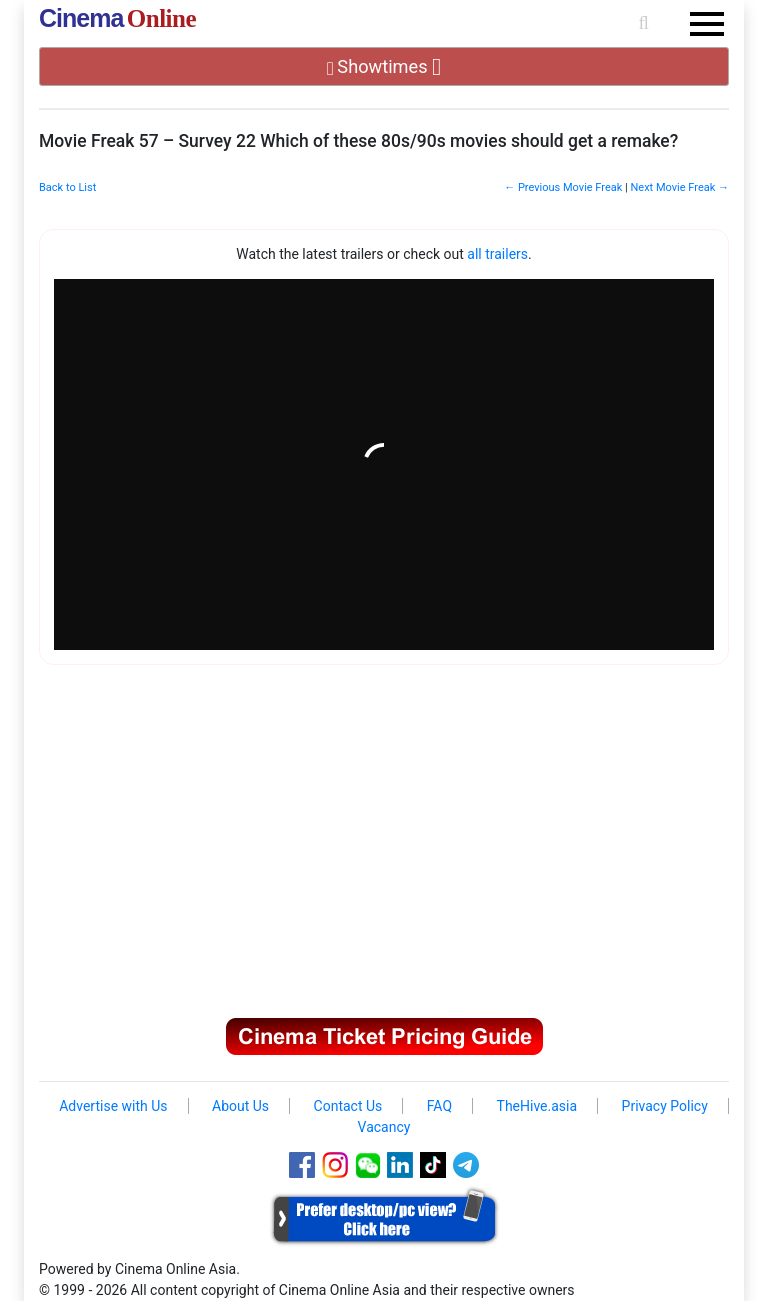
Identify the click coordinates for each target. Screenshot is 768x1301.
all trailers (497, 254)
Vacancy (384, 1127)
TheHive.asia (537, 1106)
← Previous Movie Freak (563, 187)
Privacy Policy (665, 1106)
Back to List (67, 187)
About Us (240, 1106)
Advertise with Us (113, 1106)
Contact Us (348, 1106)
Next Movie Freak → (679, 187)
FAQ (439, 1106)
